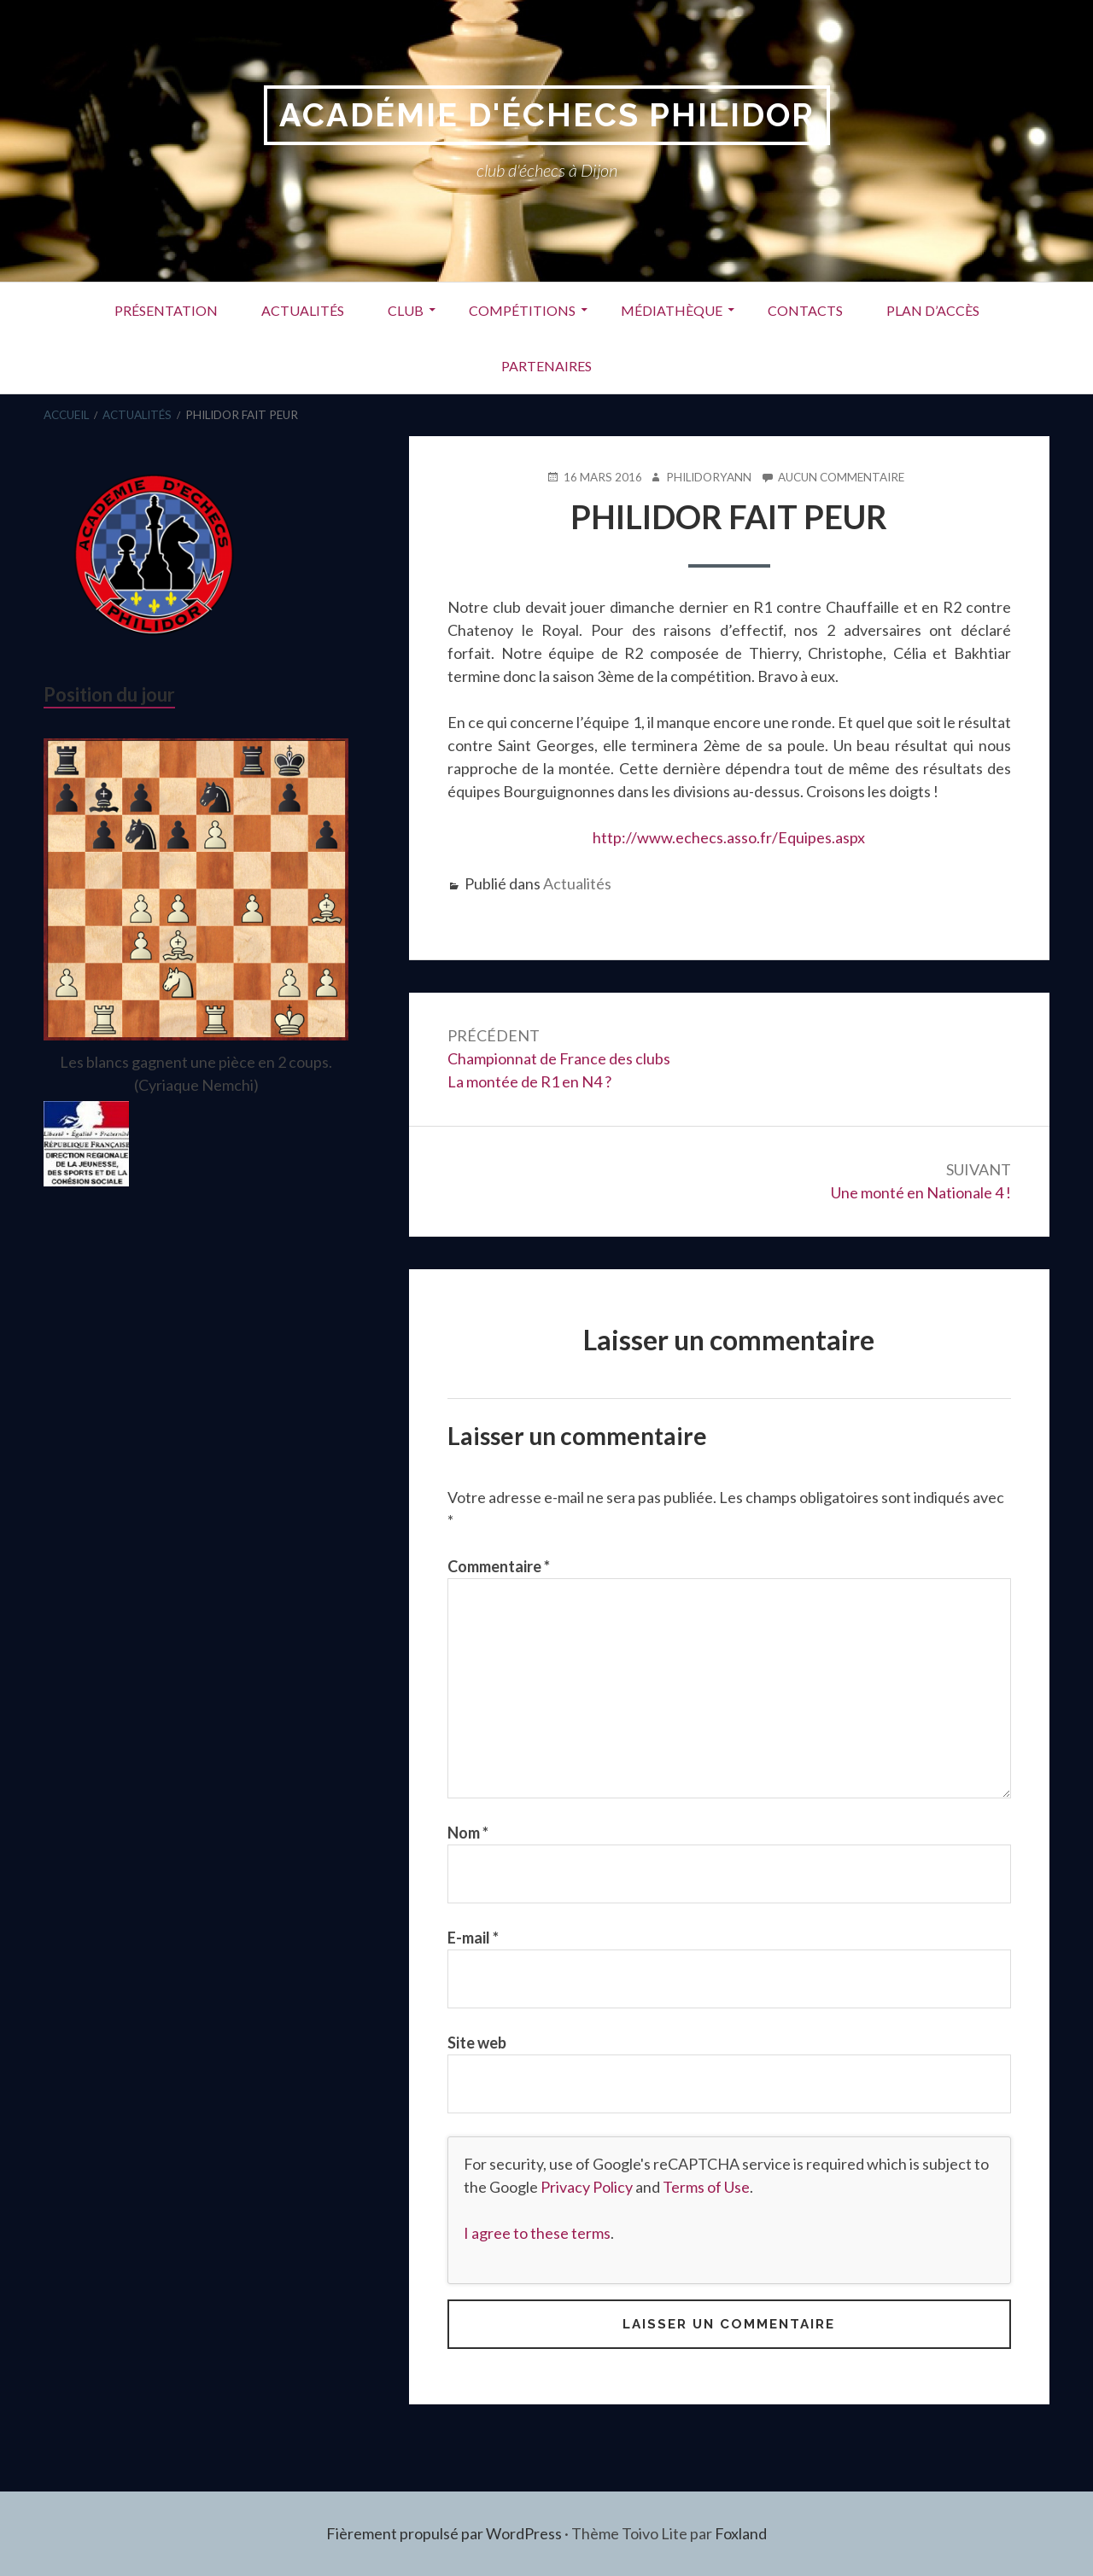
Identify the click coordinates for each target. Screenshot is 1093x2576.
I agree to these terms (537, 2232)
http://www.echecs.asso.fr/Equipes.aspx (729, 837)
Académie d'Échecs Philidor (547, 115)
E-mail (473, 1937)
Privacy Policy (587, 2186)
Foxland (741, 2533)
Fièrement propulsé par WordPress (444, 2533)
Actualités (302, 310)
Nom (467, 1832)
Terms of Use (706, 2186)
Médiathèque (671, 310)
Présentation (166, 310)
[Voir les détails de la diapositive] (86, 1143)
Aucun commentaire (841, 477)
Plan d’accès (932, 310)
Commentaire (498, 1566)
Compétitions (522, 310)
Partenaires (546, 366)
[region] (86, 1143)
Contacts (805, 310)
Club (406, 310)
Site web (476, 2042)
